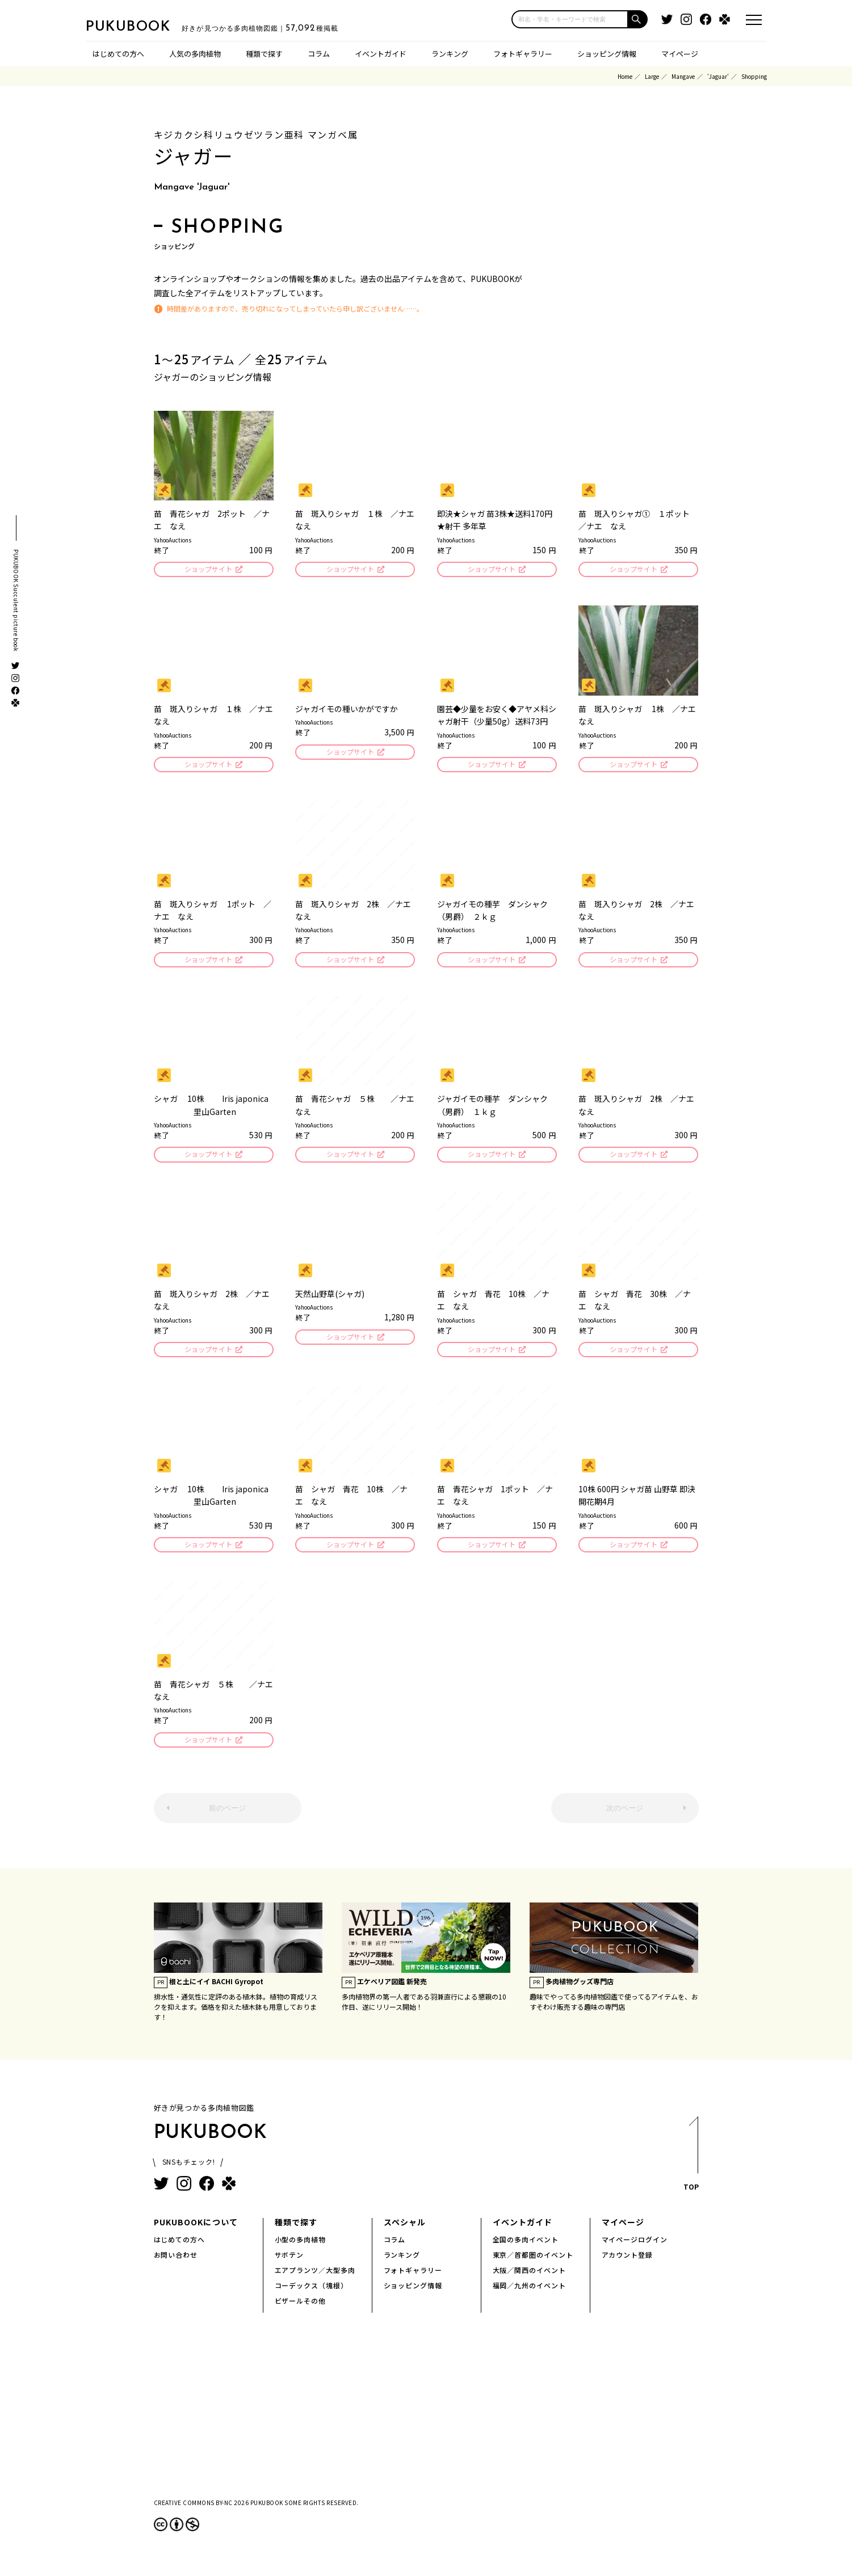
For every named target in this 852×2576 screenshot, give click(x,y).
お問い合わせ (176, 2265)
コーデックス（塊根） (312, 2296)
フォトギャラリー (522, 53)
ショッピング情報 (606, 53)
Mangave (683, 76)
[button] (638, 19)
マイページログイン (635, 2250)
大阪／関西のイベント (529, 2280)
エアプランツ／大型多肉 (315, 2280)
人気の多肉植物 (195, 53)
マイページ (679, 53)
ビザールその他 (300, 2311)
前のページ (227, 1819)
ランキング (449, 53)
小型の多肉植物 (300, 2250)
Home (625, 76)
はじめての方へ (118, 53)
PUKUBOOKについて (196, 2232)
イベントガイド (380, 53)
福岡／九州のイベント (529, 2296)
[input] (569, 19)
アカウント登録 (627, 2265)
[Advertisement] (426, 2425)
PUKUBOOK (142, 26)
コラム (319, 53)
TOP (690, 2167)
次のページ (624, 1819)
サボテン (289, 2265)
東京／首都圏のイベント (533, 2265)
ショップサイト (207, 570)
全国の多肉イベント (526, 2250)
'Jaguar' (718, 76)
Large (652, 76)
